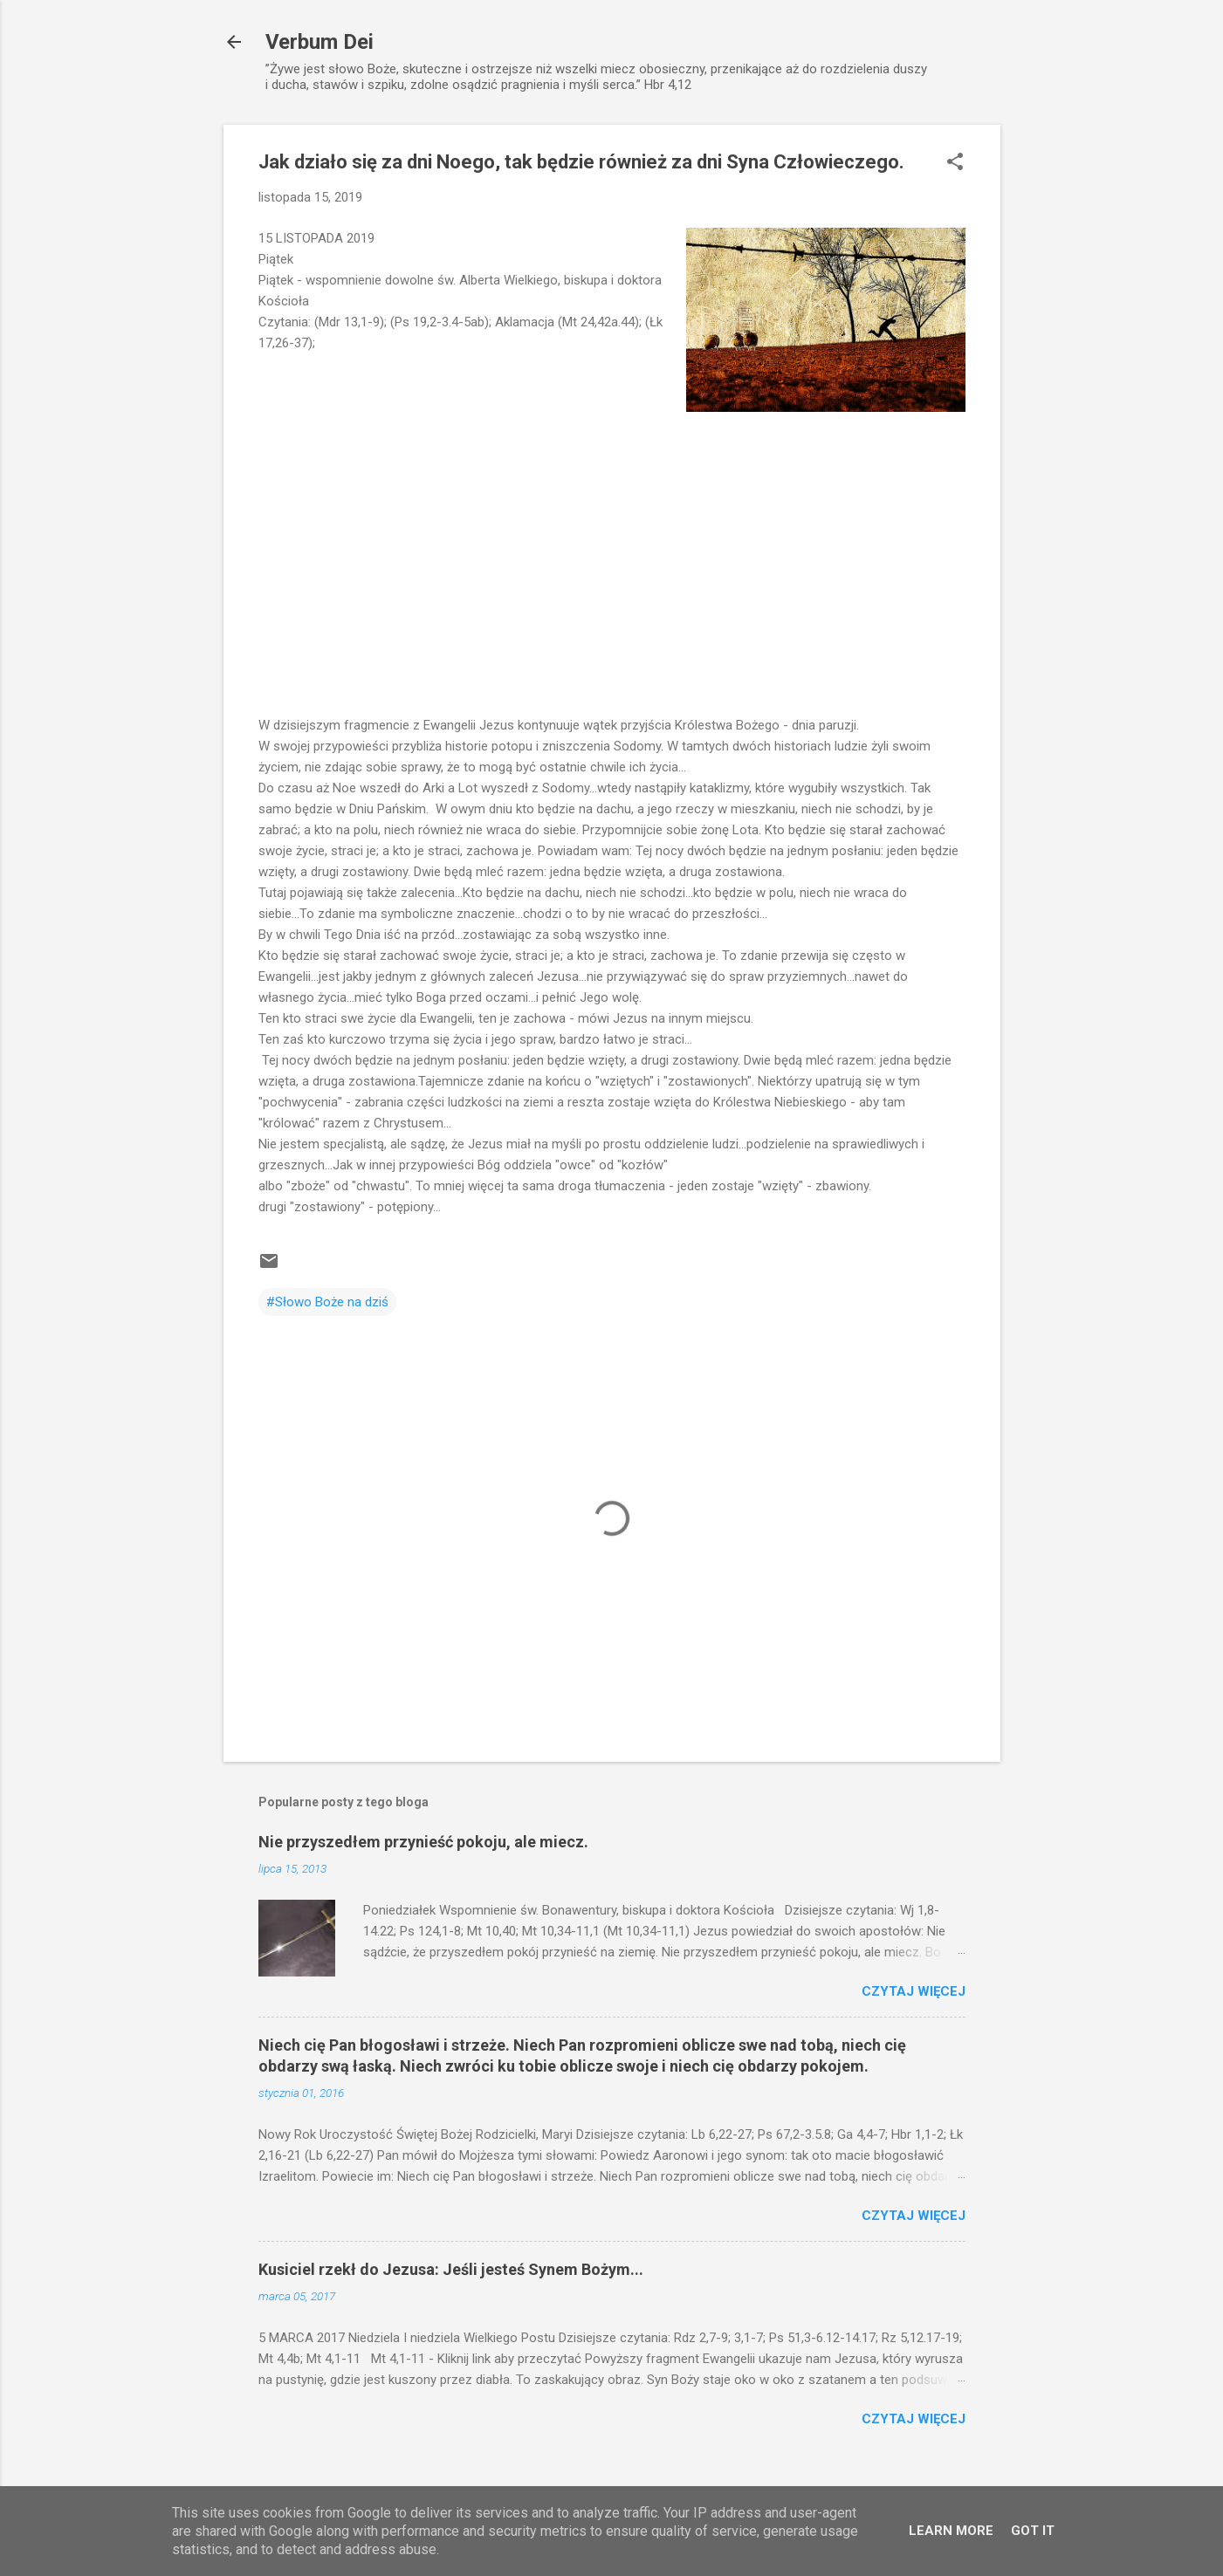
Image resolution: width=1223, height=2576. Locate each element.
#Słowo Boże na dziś (327, 1302)
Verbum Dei (319, 42)
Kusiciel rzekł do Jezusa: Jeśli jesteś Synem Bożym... (450, 2269)
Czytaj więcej (913, 1991)
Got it (1033, 2530)
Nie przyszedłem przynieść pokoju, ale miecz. (423, 1842)
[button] (955, 163)
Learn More (951, 2530)
